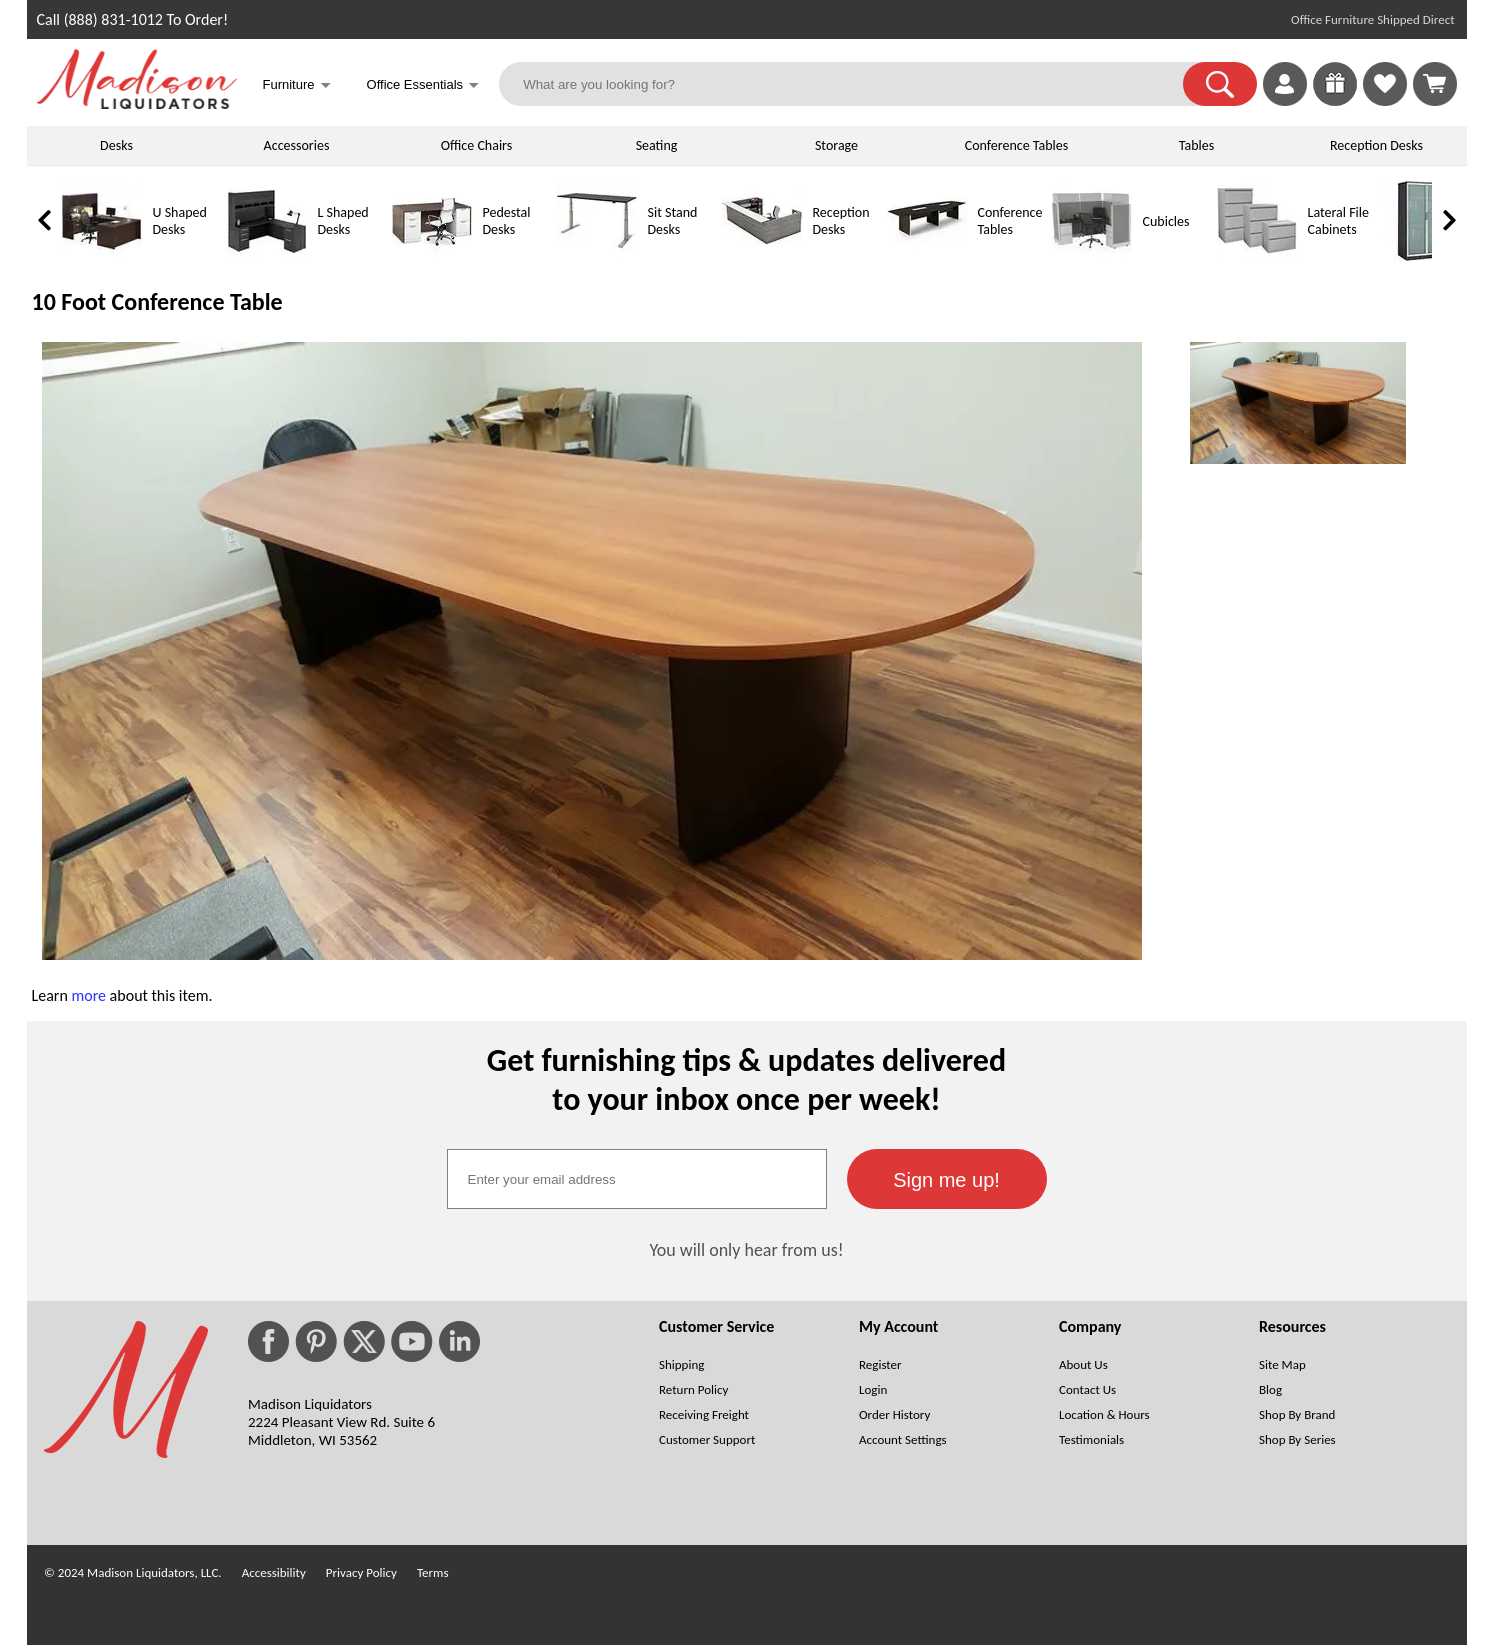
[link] (1435, 84)
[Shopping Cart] (1435, 84)
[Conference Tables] (927, 256)
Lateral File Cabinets (1338, 221)
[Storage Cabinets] (1422, 256)
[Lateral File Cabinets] (1257, 256)
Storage (836, 145)
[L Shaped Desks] (267, 256)
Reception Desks (1376, 145)
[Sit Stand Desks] (597, 256)
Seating (657, 145)
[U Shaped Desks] (102, 256)
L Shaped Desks (343, 221)
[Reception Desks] (762, 256)
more (88, 995)
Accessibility (274, 1572)
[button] (1220, 84)
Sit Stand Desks (673, 221)
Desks (116, 145)
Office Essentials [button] (423, 86)
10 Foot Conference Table (157, 301)
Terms (433, 1572)
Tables (1196, 145)
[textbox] (637, 1179)
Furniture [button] (297, 86)
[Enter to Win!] (1335, 100)
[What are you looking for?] (853, 84)
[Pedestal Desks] (432, 256)
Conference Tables (1017, 145)
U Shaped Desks (180, 221)
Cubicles (1166, 221)
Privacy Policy (361, 1572)
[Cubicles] (1092, 256)
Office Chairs (476, 145)
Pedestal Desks (507, 221)
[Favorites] (1385, 100)
